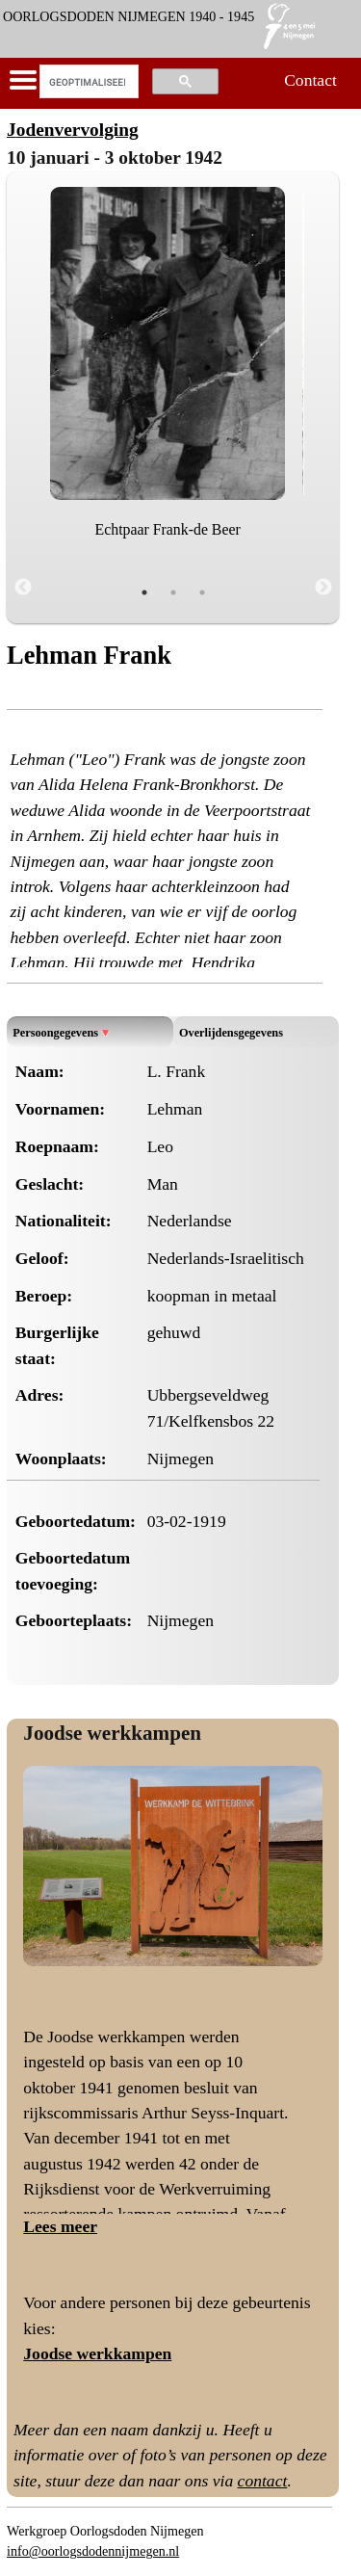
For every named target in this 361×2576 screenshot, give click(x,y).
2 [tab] (173, 592)
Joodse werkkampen (112, 1733)
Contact (310, 80)
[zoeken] (87, 82)
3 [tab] (202, 592)
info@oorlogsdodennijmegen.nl (93, 2551)
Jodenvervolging (73, 129)
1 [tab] (144, 592)
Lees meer (60, 2226)
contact (263, 2480)
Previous (23, 587)
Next (323, 587)
